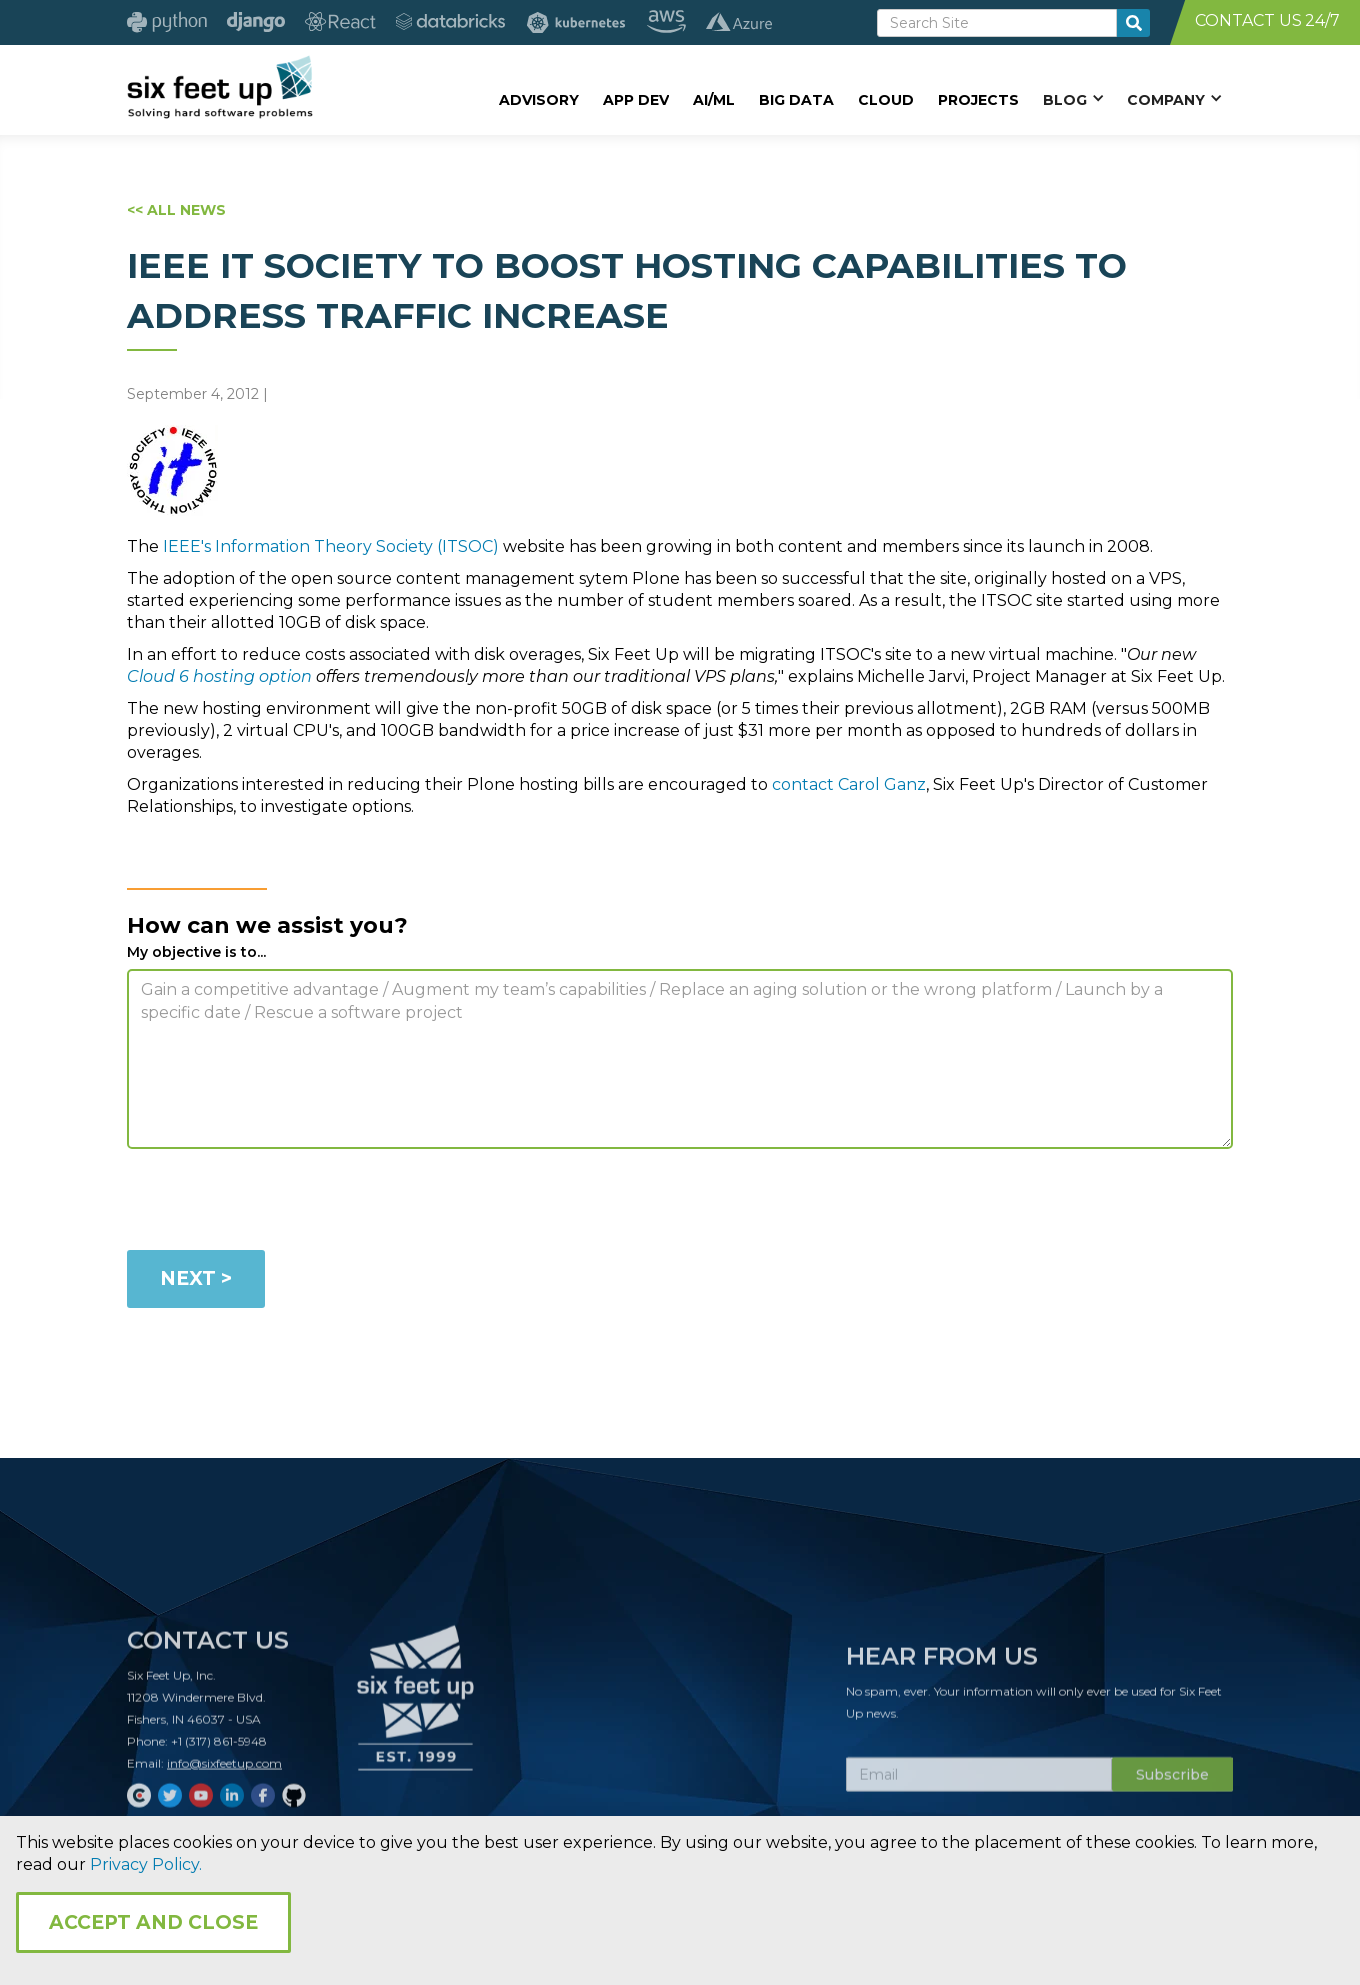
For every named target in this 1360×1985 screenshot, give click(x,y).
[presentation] (279, 1203)
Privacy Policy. (146, 1864)
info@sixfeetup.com (224, 1773)
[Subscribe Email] (979, 1785)
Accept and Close (153, 1922)
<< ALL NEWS (176, 210)
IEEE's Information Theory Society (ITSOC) (331, 546)
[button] (1073, 99)
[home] (219, 87)
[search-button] (1133, 23)
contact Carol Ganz (849, 784)
